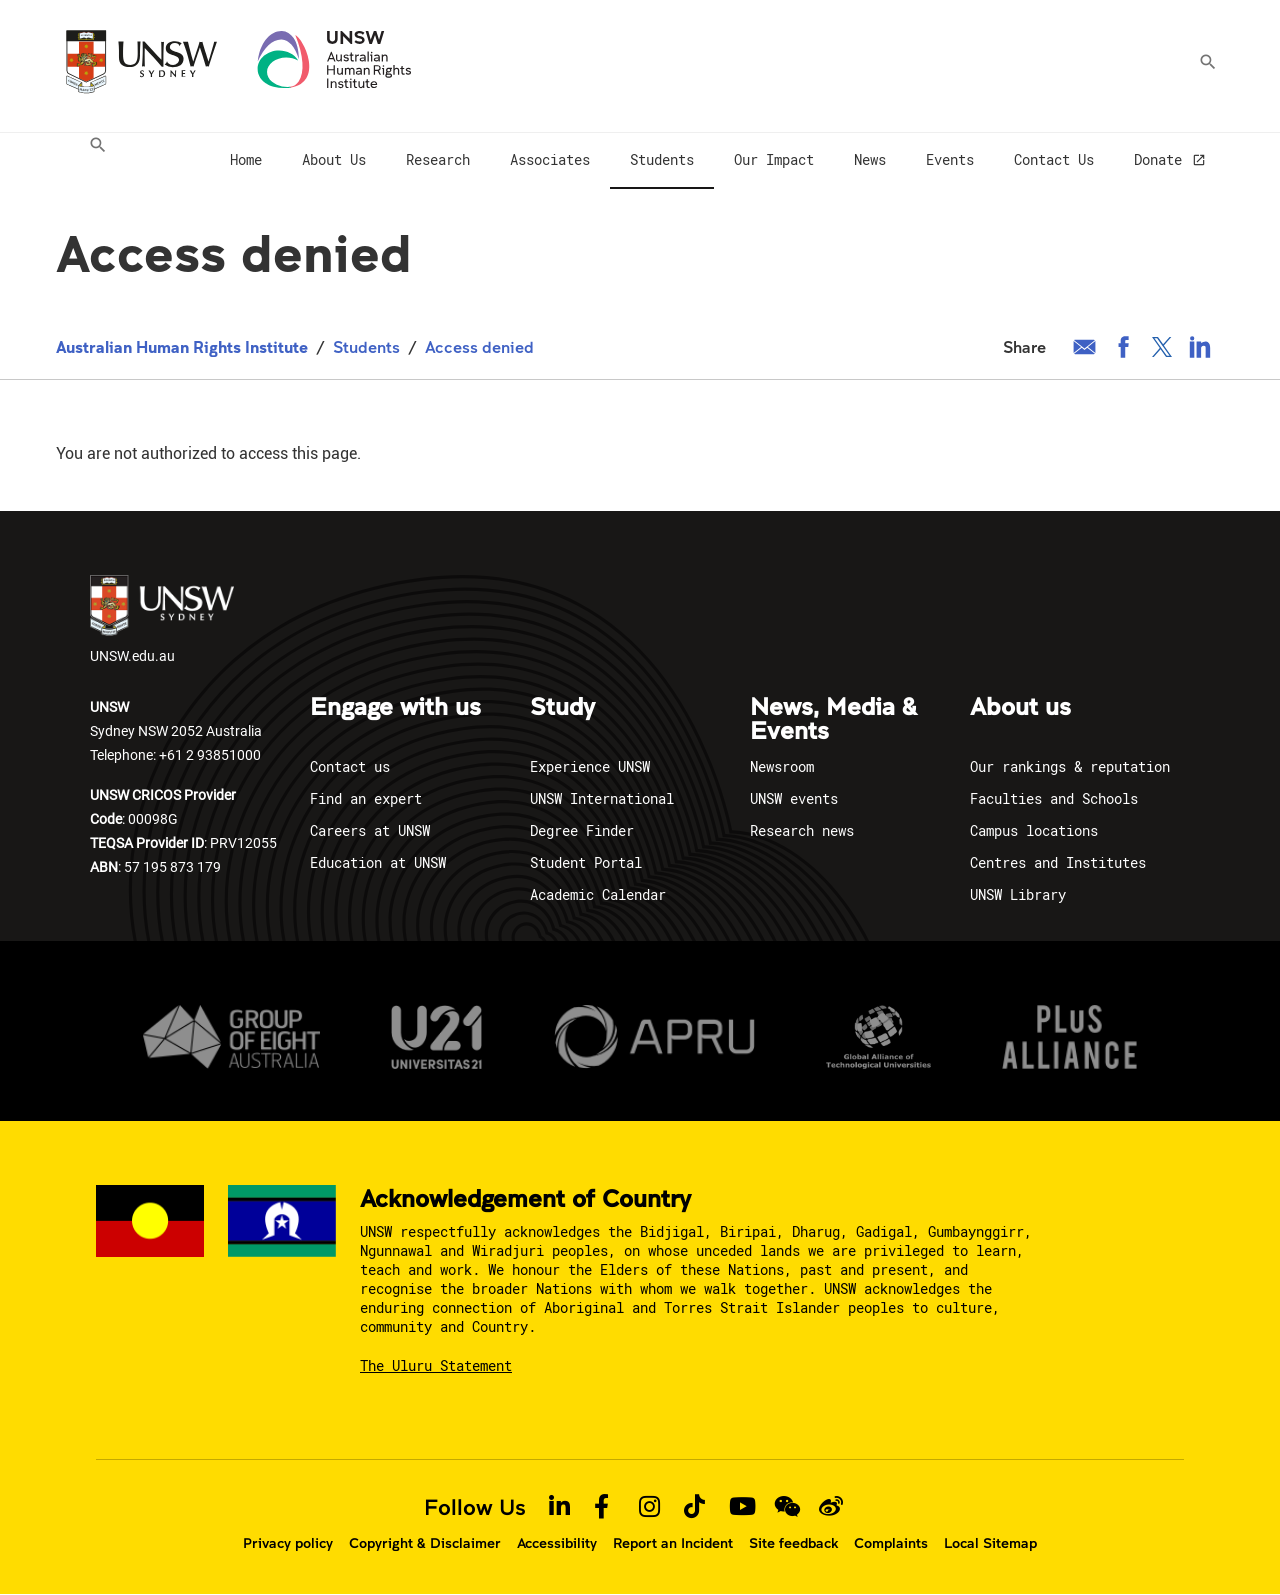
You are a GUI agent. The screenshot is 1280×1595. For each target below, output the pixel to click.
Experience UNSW (590, 766)
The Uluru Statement (436, 1365)
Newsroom (782, 766)
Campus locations (1034, 830)
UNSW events (794, 798)
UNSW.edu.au (162, 620)
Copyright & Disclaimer (425, 1543)
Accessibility (557, 1543)
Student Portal (586, 862)
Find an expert (366, 798)
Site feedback (793, 1543)
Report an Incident (673, 1543)
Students (366, 346)
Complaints (891, 1543)
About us (1020, 708)
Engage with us (395, 708)
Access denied (479, 346)
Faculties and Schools (1054, 798)
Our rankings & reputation (1070, 766)
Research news (802, 830)
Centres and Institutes (1058, 862)
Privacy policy (288, 1543)
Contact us (350, 766)
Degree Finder (582, 830)
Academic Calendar (598, 894)
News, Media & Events (833, 720)
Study (562, 708)
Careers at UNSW (370, 830)
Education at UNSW (378, 862)
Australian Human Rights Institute (182, 346)
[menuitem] (92, 161)
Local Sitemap (990, 1543)
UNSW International (602, 798)
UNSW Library (1018, 894)
